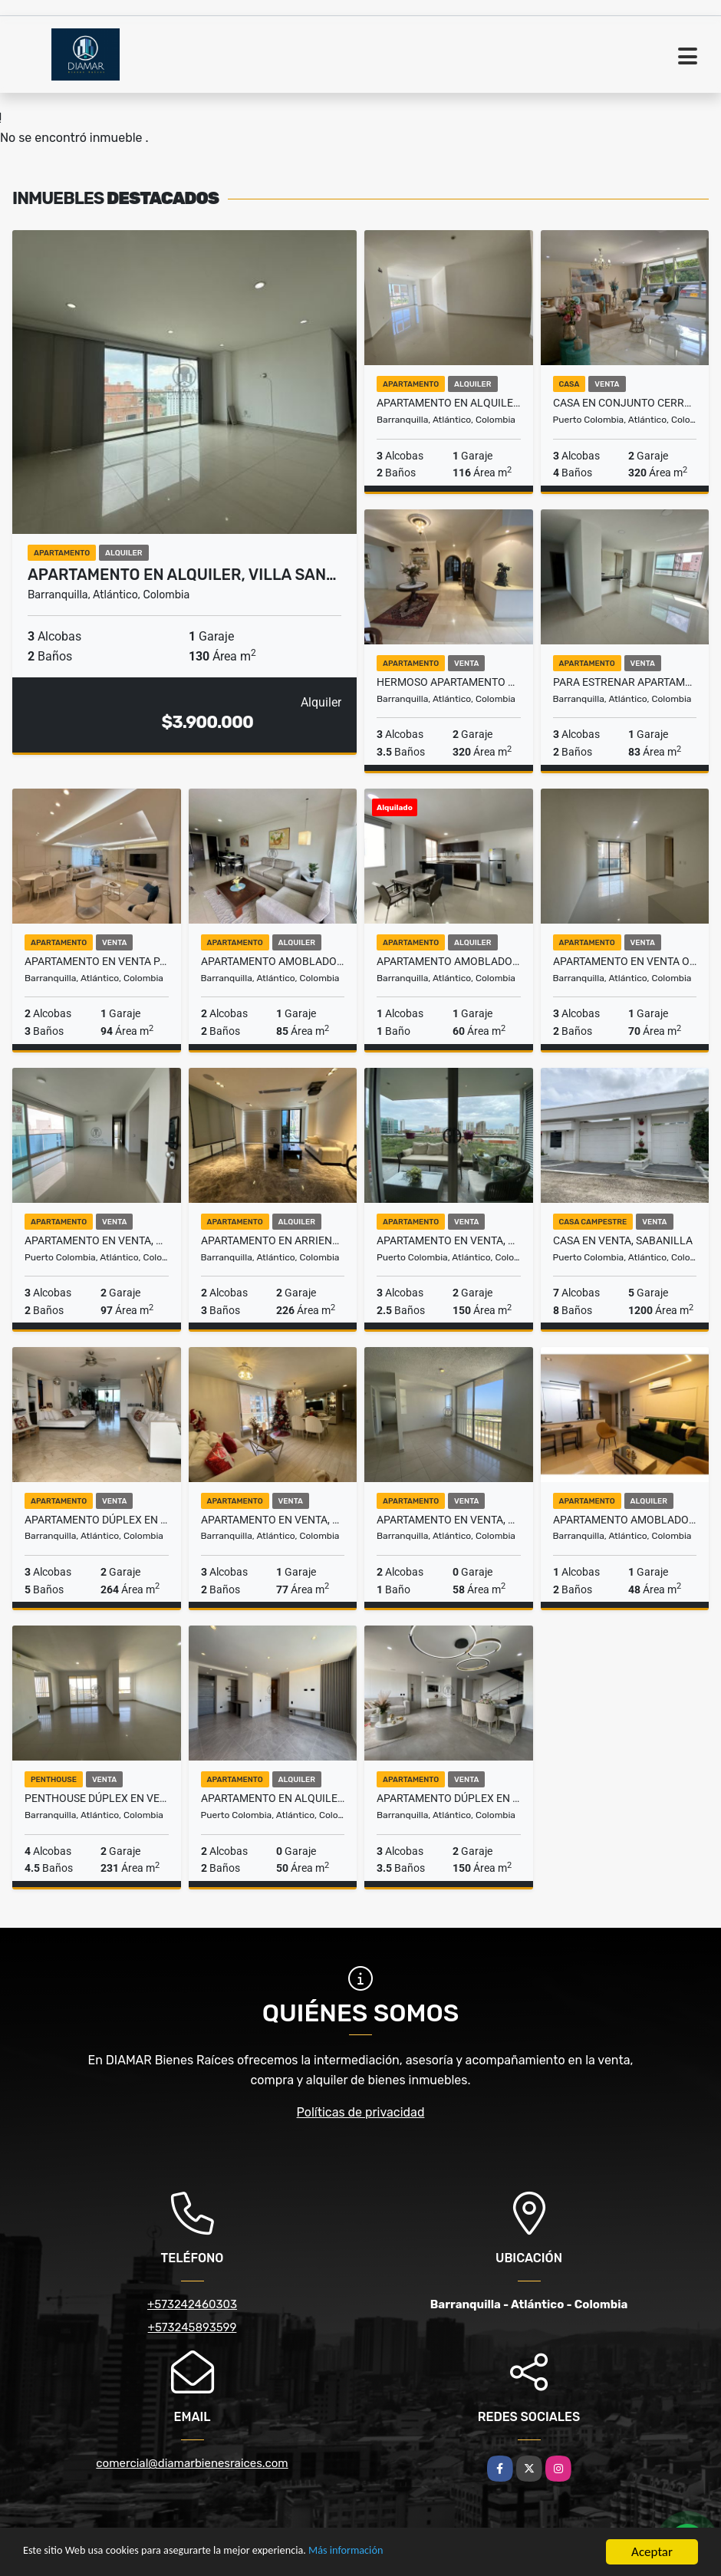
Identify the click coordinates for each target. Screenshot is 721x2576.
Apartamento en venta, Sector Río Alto (273, 1520)
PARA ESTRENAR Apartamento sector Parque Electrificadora (625, 682)
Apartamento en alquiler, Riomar (449, 403)
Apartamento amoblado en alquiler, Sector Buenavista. (273, 961)
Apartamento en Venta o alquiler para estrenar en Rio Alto (625, 961)
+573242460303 (192, 2304)
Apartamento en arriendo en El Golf (273, 1240)
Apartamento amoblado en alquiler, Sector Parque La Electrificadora (449, 961)
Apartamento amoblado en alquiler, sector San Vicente (625, 1520)
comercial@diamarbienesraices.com (192, 2463)
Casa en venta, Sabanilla (623, 1240)
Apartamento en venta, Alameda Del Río (449, 1520)
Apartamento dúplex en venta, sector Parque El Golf (449, 1798)
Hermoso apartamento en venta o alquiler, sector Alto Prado (449, 682)
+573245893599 (192, 2327)
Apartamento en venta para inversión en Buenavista (97, 961)
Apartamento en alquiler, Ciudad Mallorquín (273, 1798)
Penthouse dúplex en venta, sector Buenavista (97, 1798)
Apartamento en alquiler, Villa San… (182, 574)
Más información (408, 2553)
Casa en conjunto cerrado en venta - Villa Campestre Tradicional (625, 403)
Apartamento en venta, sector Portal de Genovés (449, 1240)
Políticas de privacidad (361, 2112)
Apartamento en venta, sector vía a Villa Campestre (97, 1240)
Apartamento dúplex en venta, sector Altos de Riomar (97, 1520)
